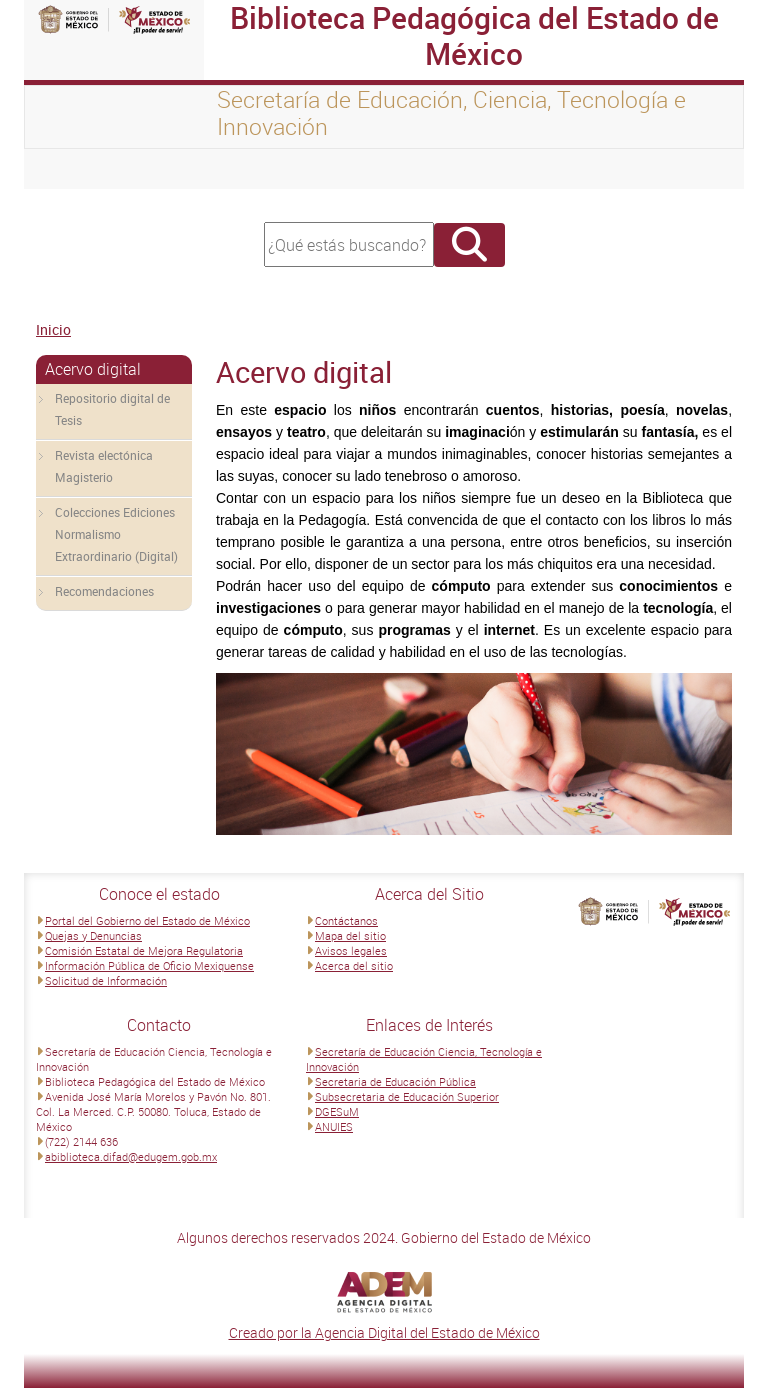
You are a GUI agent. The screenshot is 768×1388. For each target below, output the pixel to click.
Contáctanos (346, 920)
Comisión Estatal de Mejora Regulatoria (144, 950)
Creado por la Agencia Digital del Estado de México (384, 1332)
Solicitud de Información (106, 980)
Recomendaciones (104, 591)
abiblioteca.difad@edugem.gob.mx (131, 1156)
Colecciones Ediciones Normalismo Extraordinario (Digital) (116, 534)
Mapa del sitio (350, 935)
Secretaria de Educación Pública (395, 1081)
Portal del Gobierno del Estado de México (147, 920)
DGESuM (337, 1111)
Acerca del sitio (354, 965)
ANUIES (334, 1126)
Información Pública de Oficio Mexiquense (149, 965)
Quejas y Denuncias (93, 935)
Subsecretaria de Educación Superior (407, 1096)
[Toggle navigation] (64, 169)
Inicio (53, 329)
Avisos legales (351, 950)
